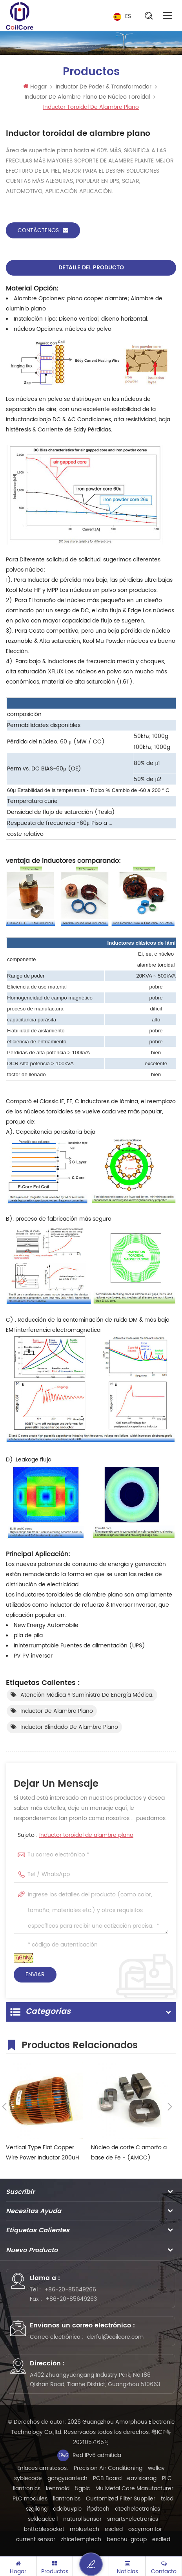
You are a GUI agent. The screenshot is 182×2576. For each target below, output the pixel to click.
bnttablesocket (44, 2529)
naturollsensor (82, 2519)
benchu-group (127, 2539)
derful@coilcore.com (115, 2336)
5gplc (82, 2488)
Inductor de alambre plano (56, 1711)
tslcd (167, 2498)
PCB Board (107, 2478)
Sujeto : (75, 1835)
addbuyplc (67, 2508)
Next (169, 2107)
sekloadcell (43, 2519)
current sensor (35, 2539)
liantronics (26, 2488)
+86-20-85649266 (70, 2289)
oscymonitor (145, 2529)
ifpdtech (98, 2508)
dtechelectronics (137, 2508)
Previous (4, 2107)
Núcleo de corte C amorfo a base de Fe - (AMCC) (129, 2152)
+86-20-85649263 (71, 2299)
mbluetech (84, 2529)
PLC (167, 2478)
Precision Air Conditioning (108, 2468)
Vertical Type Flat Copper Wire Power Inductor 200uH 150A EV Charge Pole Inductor (42, 2153)
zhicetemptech (81, 2539)
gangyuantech (67, 2478)
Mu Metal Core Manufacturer (134, 2488)
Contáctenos (43, 230)
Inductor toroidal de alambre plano (86, 1835)
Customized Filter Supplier (120, 2498)
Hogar (35, 86)
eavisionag (142, 2478)
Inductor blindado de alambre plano (69, 1727)
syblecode (28, 2478)
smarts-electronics (132, 2519)
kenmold (57, 2488)
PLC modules (30, 2498)
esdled (114, 2529)
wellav (156, 2468)
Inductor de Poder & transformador (103, 86)
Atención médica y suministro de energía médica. (86, 1694)
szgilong (36, 2508)
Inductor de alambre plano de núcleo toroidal (87, 96)
